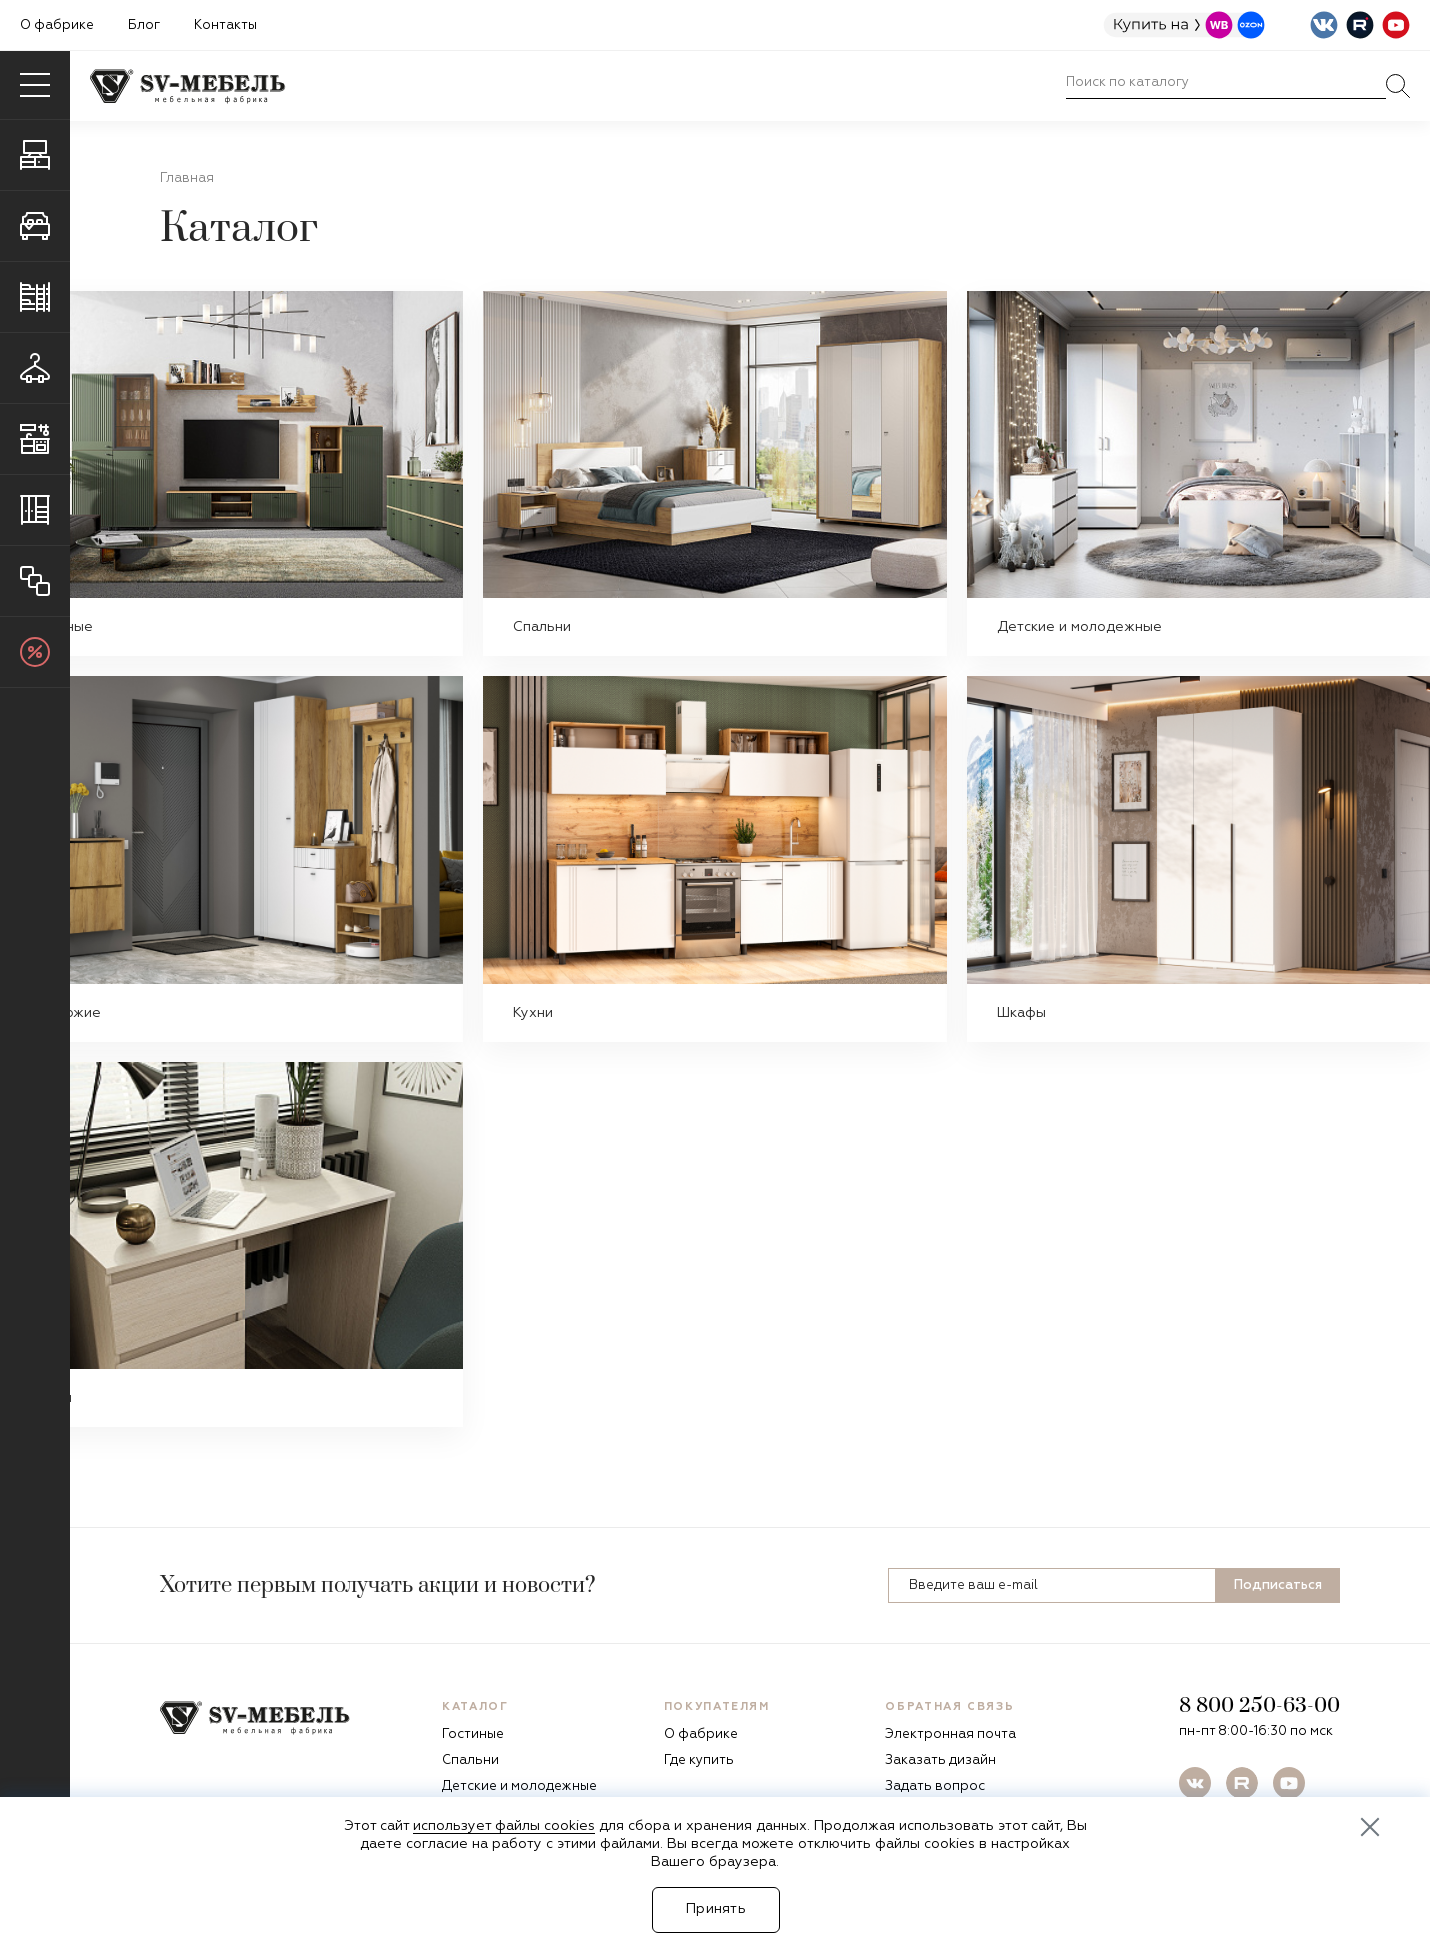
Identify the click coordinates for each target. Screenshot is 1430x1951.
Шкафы (1021, 1013)
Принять (716, 1909)
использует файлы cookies (504, 1826)
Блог (144, 25)
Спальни (542, 627)
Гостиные (473, 1734)
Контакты (225, 25)
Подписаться (1278, 1585)
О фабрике (57, 25)
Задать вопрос (935, 1786)
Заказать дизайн (940, 1760)
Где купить (699, 1760)
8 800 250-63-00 (1259, 1706)
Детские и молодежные (1079, 627)
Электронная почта (950, 1734)
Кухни (533, 1013)
